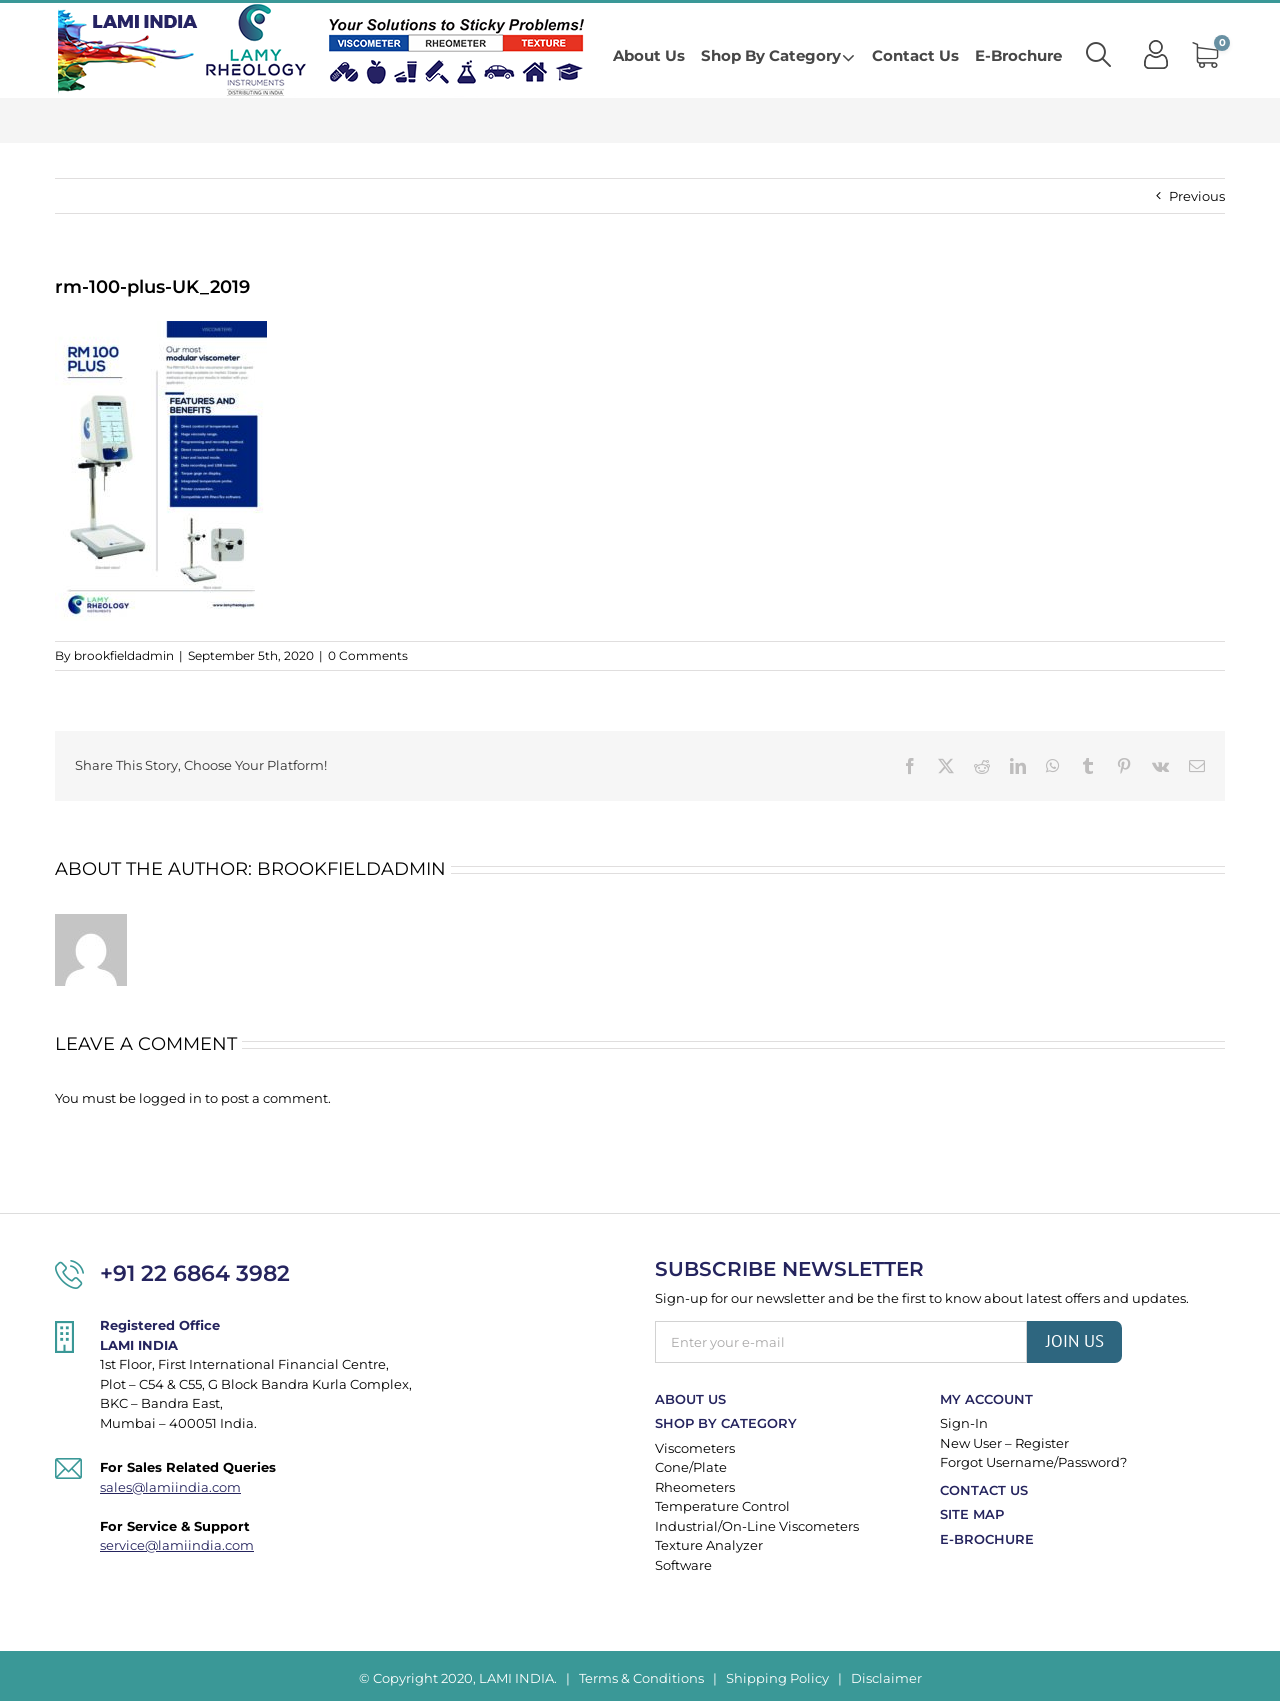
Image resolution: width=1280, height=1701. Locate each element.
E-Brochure (987, 1539)
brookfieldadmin (124, 655)
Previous (1197, 196)
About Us (690, 1399)
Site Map (972, 1514)
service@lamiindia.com (177, 1545)
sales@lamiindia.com (170, 1487)
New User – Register (1004, 1443)
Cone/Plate (691, 1467)
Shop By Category (726, 1423)
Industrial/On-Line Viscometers (757, 1526)
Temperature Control (722, 1506)
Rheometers (695, 1487)
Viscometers (695, 1448)
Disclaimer (886, 1678)
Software (683, 1565)
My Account (986, 1399)
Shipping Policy (777, 1678)
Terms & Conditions (641, 1678)
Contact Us (984, 1490)
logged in (170, 1098)
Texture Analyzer (709, 1545)
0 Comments (368, 655)
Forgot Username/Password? (1033, 1462)
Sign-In (964, 1423)
